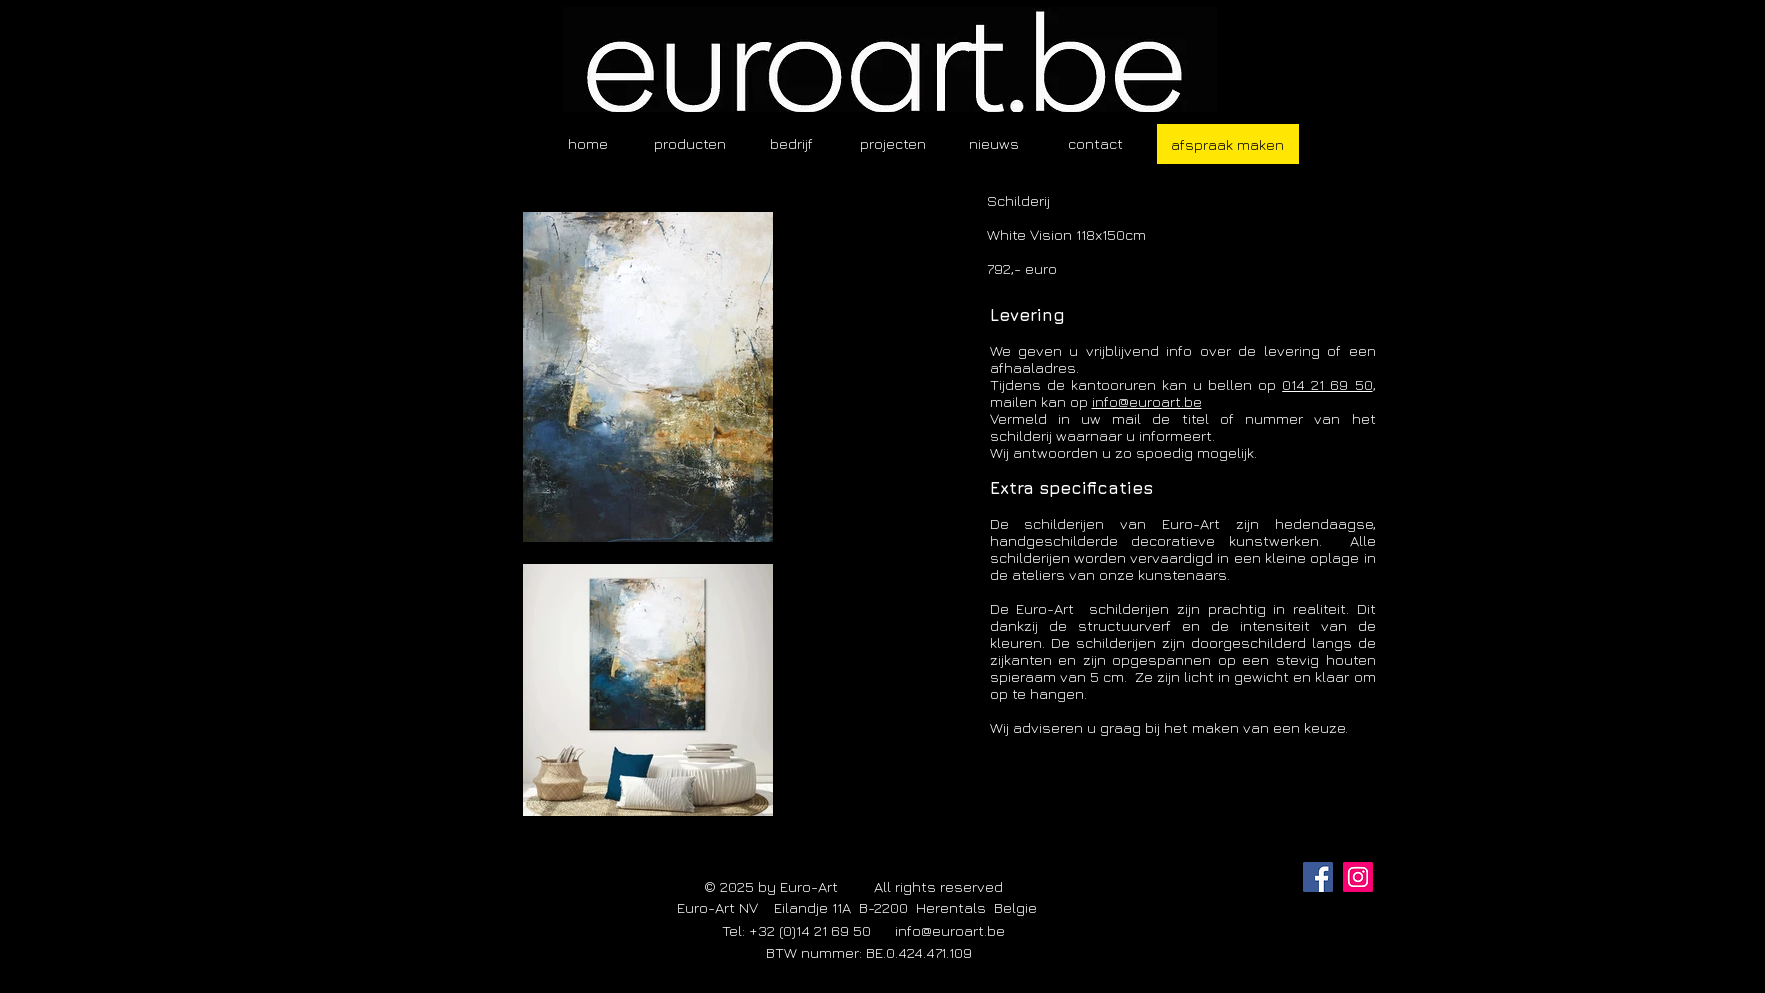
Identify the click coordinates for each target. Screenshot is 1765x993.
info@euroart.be (1147, 401)
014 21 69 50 (1327, 384)
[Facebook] (1318, 877)
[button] (690, 143)
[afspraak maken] (1228, 144)
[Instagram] (1358, 877)
